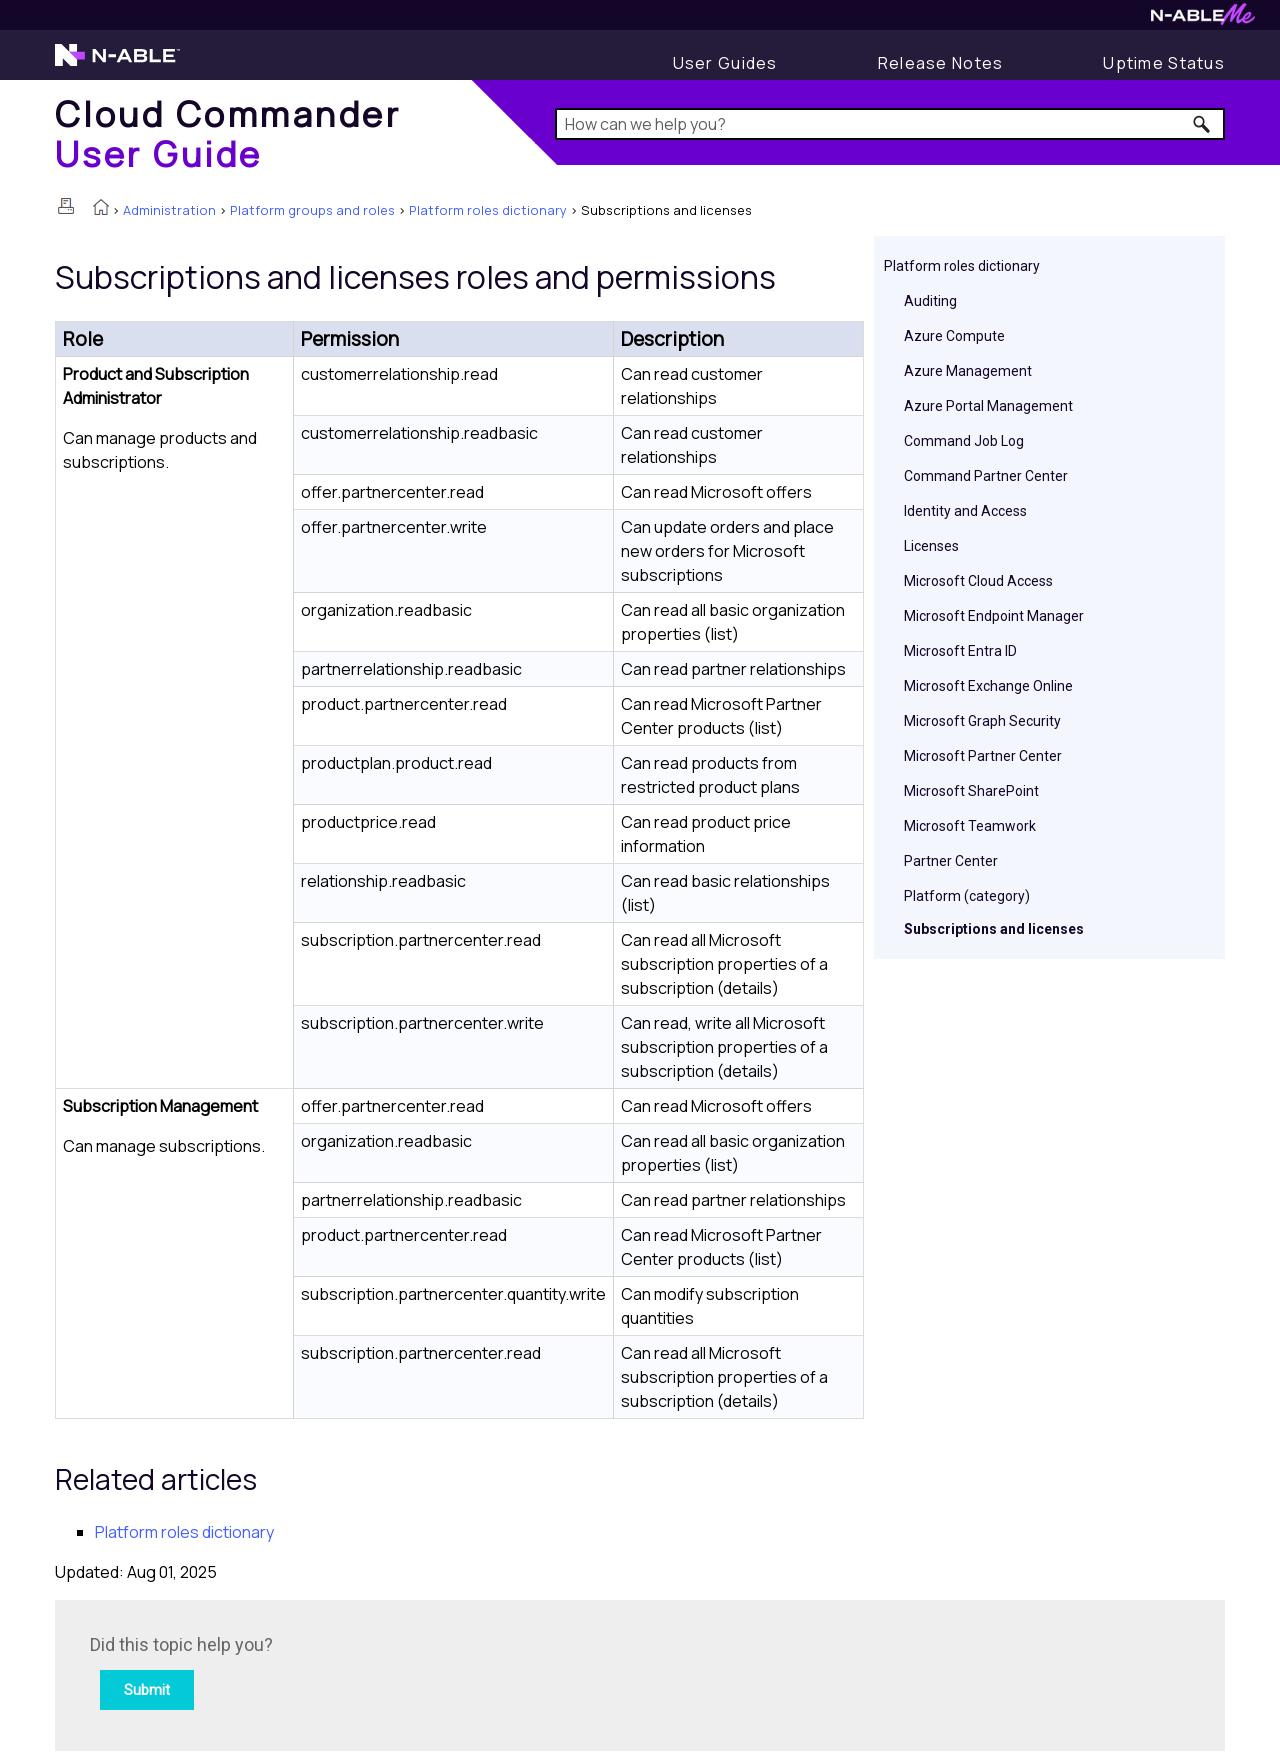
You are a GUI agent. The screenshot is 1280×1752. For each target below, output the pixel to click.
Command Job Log (964, 441)
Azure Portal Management (988, 406)
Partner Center (951, 861)
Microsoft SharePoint (971, 791)
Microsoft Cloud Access (978, 581)
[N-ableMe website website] (1203, 19)
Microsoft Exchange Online (988, 686)
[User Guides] (725, 63)
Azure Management (968, 371)
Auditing (930, 301)
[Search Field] (890, 124)
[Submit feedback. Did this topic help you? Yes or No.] (360, 1672)
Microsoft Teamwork (970, 826)
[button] (1202, 124)
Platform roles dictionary (488, 210)
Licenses (931, 546)
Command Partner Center (986, 476)
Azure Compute (954, 336)
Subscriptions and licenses (994, 929)
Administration (169, 210)
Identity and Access (965, 511)
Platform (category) (967, 896)
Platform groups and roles (312, 210)
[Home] (228, 133)
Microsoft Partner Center (983, 756)
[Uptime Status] (1164, 63)
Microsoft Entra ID (960, 651)
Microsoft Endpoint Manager (994, 616)
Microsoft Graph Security (982, 721)
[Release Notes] (941, 63)
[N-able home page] (117, 64)
